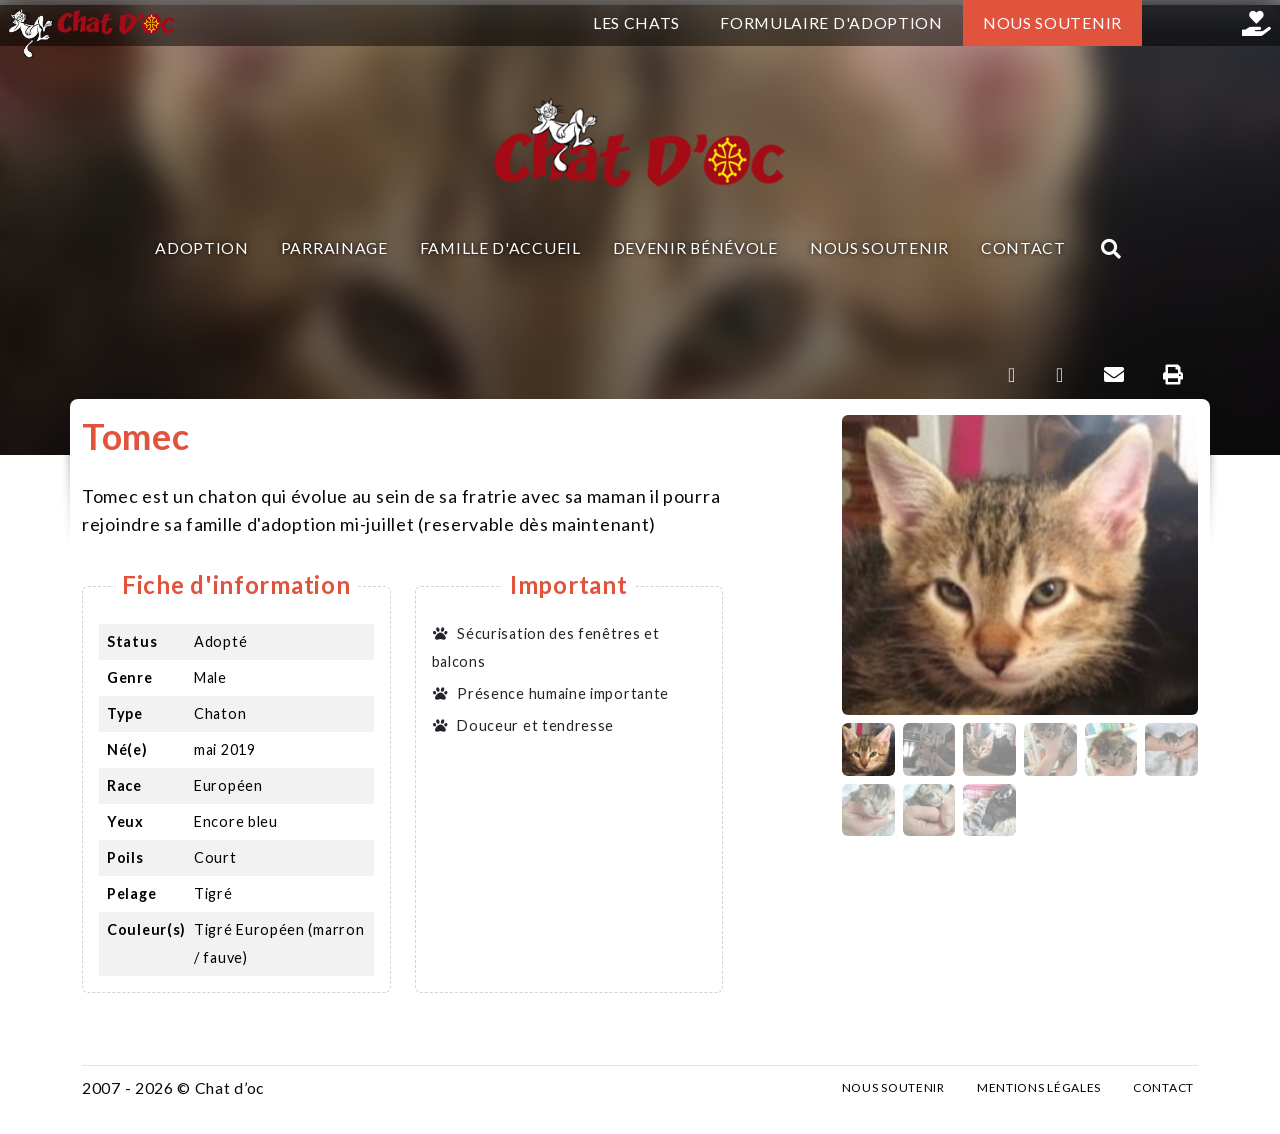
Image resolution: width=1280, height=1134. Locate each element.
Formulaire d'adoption (831, 22)
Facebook (1165, 23)
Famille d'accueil (500, 247)
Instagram (1211, 23)
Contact (1023, 247)
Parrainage (334, 247)
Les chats (636, 22)
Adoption (202, 247)
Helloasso (1257, 23)
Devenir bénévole (695, 247)
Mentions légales (1039, 1087)
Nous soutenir (1052, 22)
